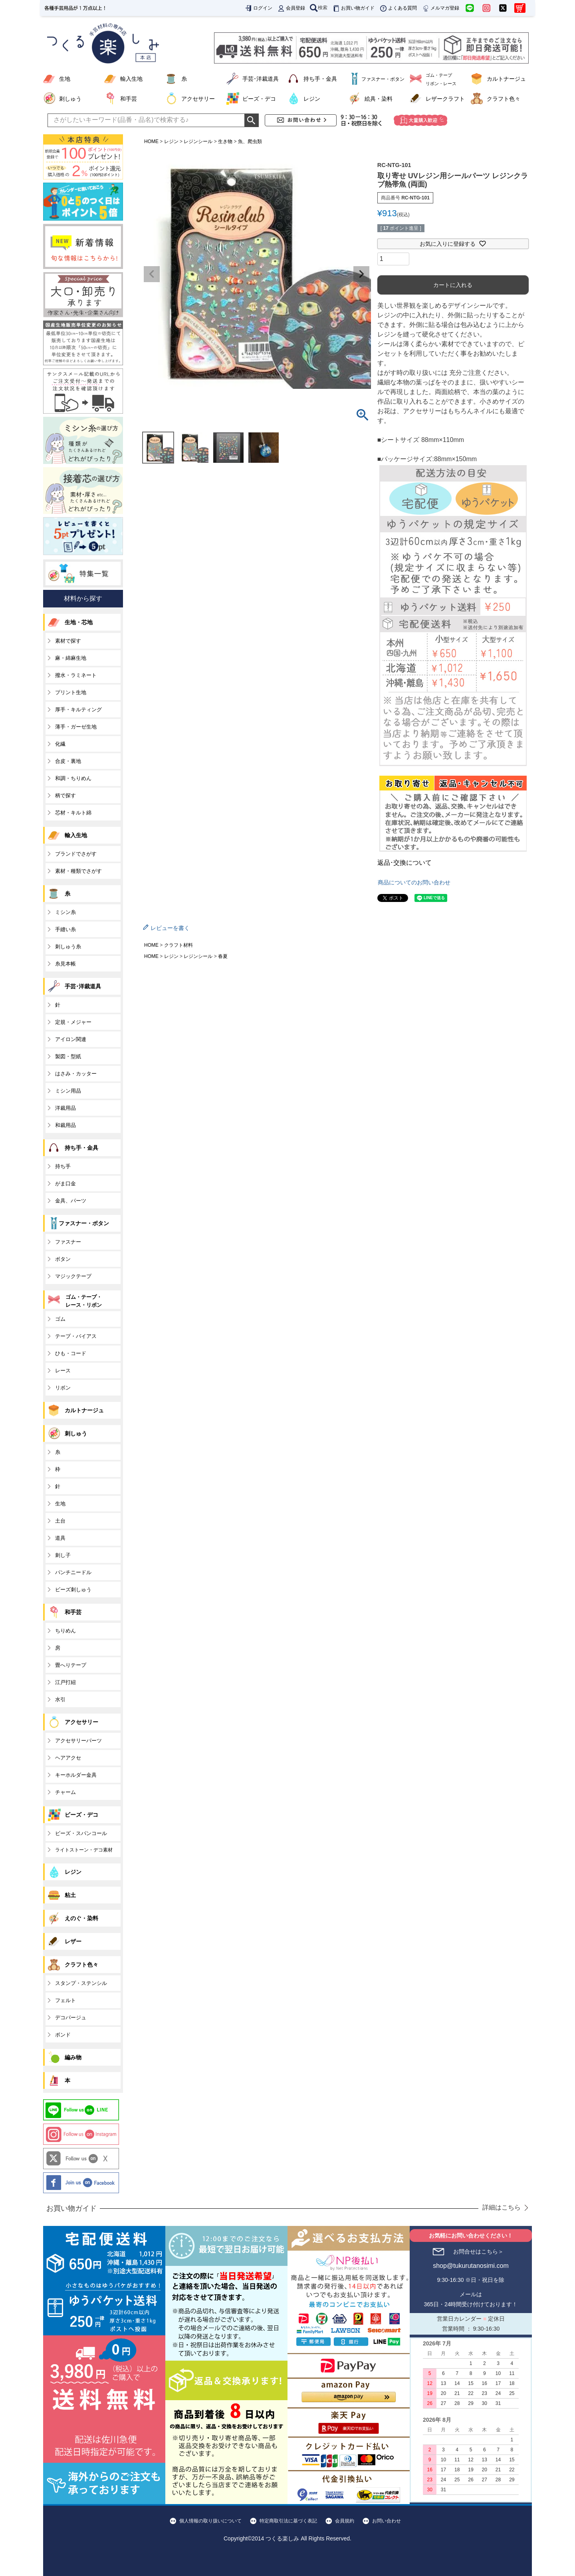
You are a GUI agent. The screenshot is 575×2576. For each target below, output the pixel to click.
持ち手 (63, 1166)
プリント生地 (70, 692)
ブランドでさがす (76, 854)
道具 (60, 1538)
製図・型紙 (68, 1056)
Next (361, 274)
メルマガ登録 (440, 8)
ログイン (258, 8)
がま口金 (65, 1183)
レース (63, 1371)
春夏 (223, 956)
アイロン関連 (70, 1039)
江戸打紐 (65, 1682)
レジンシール (198, 141)
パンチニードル (73, 1572)
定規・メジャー (73, 1022)
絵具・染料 (379, 99)
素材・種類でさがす (78, 871)
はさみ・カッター (76, 1074)
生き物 (225, 141)
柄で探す (65, 795)
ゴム (60, 1319)
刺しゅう (70, 99)
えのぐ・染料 (81, 1918)
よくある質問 (398, 8)
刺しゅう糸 (68, 947)
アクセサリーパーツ (78, 1741)
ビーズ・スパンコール (81, 1833)
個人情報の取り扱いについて (210, 2521)
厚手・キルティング (78, 710)
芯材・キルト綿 (73, 813)
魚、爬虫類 (250, 141)
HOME (151, 141)
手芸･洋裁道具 (260, 79)
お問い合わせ (386, 2521)
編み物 (73, 2057)
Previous (152, 274)
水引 (60, 1699)
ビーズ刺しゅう (73, 1590)
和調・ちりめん (73, 778)
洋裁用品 (65, 1108)
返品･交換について (404, 862)
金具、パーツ (70, 1201)
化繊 (60, 744)
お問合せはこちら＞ (478, 2251)
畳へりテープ (70, 1665)
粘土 (70, 1895)
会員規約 (344, 2521)
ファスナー (68, 1242)
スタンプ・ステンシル (81, 1983)
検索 (318, 7)
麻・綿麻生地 (70, 658)
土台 (60, 1521)
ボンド (63, 2035)
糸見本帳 (65, 964)
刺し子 (63, 1555)
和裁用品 (65, 1125)
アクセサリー (198, 99)
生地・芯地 (79, 622)
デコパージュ (70, 2018)
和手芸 (128, 99)
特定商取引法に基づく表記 (288, 2521)
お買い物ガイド (353, 8)
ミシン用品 (68, 1091)
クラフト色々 (503, 99)
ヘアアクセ (68, 1758)
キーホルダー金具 (76, 1775)
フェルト (65, 2000)
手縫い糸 (65, 929)
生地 (64, 79)
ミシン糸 (65, 912)
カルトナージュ (506, 79)
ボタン (63, 1259)
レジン (311, 99)
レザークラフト (445, 99)
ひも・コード (70, 1353)
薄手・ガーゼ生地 (76, 727)
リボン (63, 1388)
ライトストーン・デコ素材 (84, 1850)
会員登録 (291, 8)
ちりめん (65, 1631)
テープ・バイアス (76, 1336)
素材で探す (68, 641)
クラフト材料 (178, 945)
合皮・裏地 (68, 761)
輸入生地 (131, 79)
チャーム (65, 1792)
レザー (73, 1941)
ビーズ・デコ (259, 99)
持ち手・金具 (320, 79)
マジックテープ (73, 1276)
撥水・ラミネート (76, 675)
